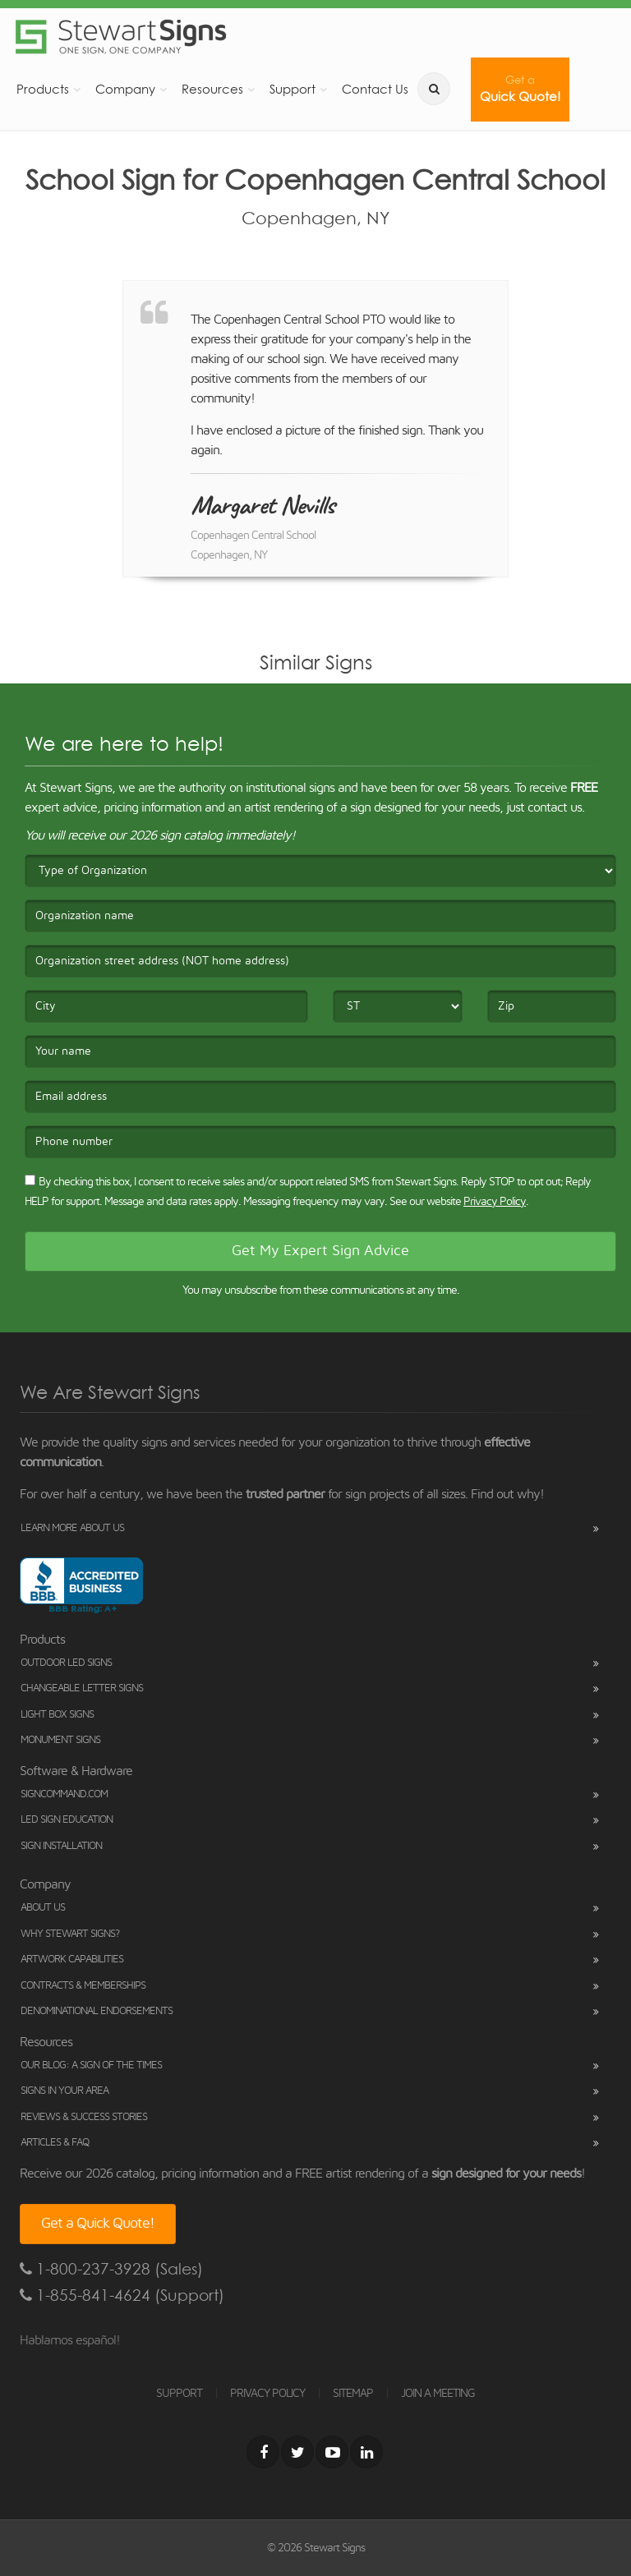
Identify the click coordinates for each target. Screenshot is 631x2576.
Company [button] (125, 89)
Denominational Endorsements (97, 2011)
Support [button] (292, 89)
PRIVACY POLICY (267, 2393)
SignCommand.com (64, 1794)
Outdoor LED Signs (66, 1663)
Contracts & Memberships (83, 1985)
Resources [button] (212, 89)
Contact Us (375, 89)
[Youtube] (332, 2452)
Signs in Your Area (64, 2091)
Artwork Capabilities (72, 1959)
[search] (433, 88)
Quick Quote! (520, 89)
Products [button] (42, 89)
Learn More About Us (72, 1528)
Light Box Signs (57, 1714)
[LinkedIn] (366, 2452)
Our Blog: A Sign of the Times (91, 2065)
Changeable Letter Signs (82, 1688)
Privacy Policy (494, 1202)
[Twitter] (297, 2452)
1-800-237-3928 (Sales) (111, 2269)
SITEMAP (353, 2393)
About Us (43, 1907)
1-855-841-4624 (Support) (122, 2295)
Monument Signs (60, 1740)
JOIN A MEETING (438, 2393)
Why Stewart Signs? (70, 1934)
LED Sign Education (67, 1820)
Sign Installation (61, 1846)
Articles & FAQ (55, 2142)
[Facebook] (262, 2452)
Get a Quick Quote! (97, 2223)
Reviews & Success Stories (84, 2117)
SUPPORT (179, 2393)
